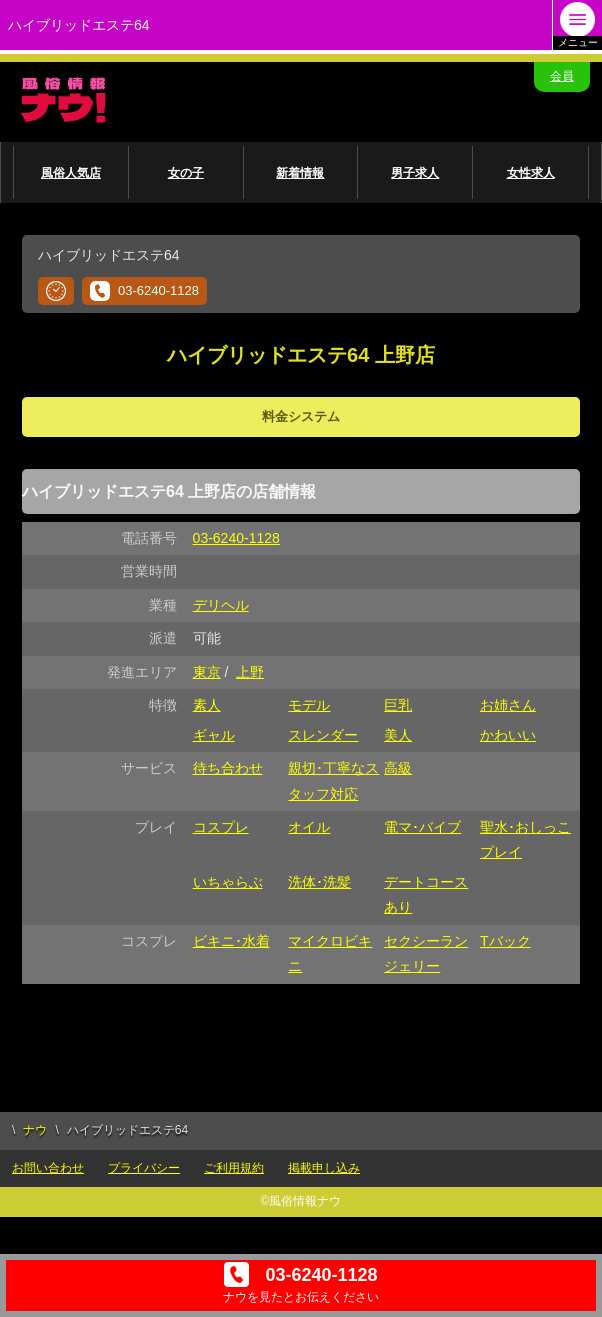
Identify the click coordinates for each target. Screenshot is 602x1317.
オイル (309, 827)
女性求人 (531, 173)
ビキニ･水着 (231, 941)
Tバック (505, 941)
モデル (309, 705)
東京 (207, 672)
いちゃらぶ (228, 882)
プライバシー (144, 1168)
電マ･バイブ (422, 827)
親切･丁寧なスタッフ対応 (333, 780)
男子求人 (415, 173)
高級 (398, 768)
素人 (207, 705)
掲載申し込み (324, 1168)
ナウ (35, 1130)
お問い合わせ (48, 1168)
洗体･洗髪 (319, 882)
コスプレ (221, 827)
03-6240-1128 (144, 291)
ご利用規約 (234, 1168)
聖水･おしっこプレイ (525, 839)
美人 (398, 735)
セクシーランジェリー (426, 953)
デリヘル (221, 605)
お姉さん (508, 705)
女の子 (186, 173)
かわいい (508, 735)
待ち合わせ (228, 768)
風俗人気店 (71, 173)
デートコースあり (426, 894)
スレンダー (323, 735)
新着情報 (300, 173)
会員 (562, 76)
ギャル (214, 735)
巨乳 (398, 705)
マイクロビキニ (330, 953)
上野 (250, 672)
